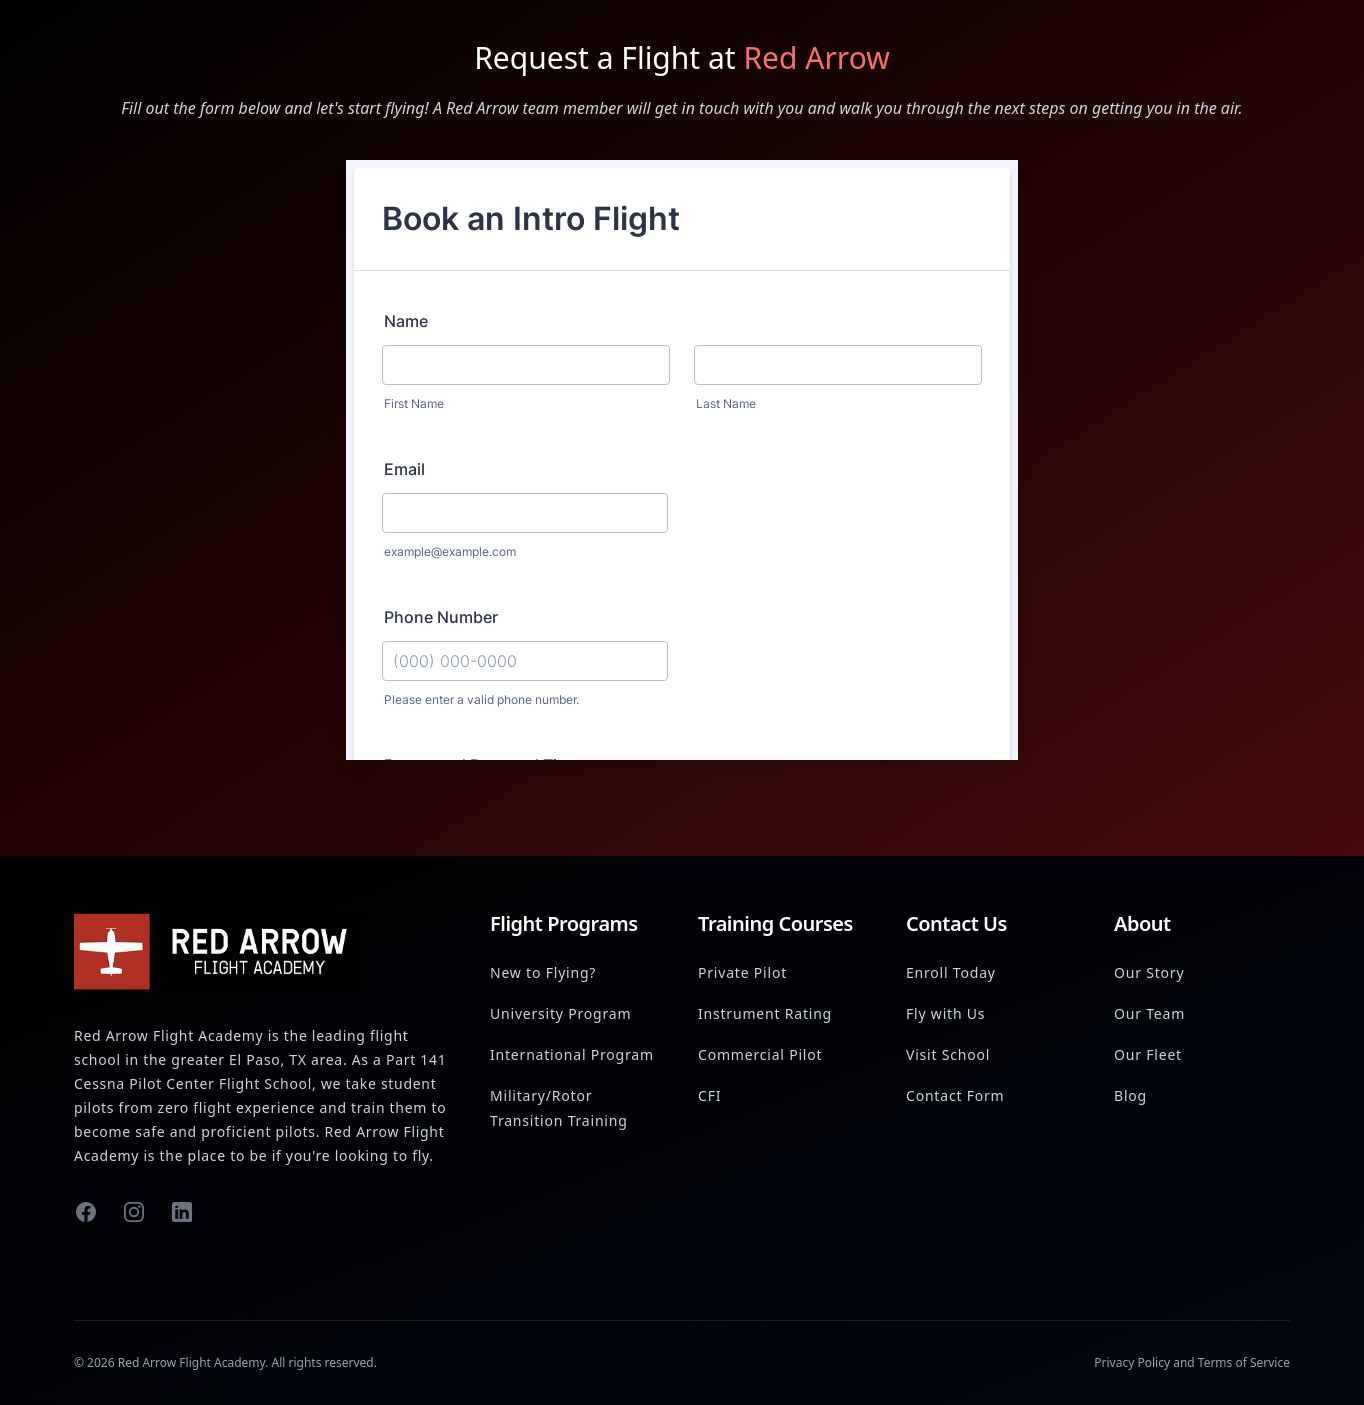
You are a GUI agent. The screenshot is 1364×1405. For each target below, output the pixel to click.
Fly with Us (945, 1013)
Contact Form (955, 1095)
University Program (560, 1013)
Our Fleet (1148, 1054)
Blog (1130, 1095)
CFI (709, 1095)
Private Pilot (742, 972)
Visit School (948, 1054)
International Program (572, 1054)
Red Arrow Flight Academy (191, 1362)
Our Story (1149, 972)
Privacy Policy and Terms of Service (1192, 1362)
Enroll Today (951, 972)
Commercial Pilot (760, 1054)
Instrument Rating (765, 1013)
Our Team (1149, 1013)
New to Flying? (543, 972)
